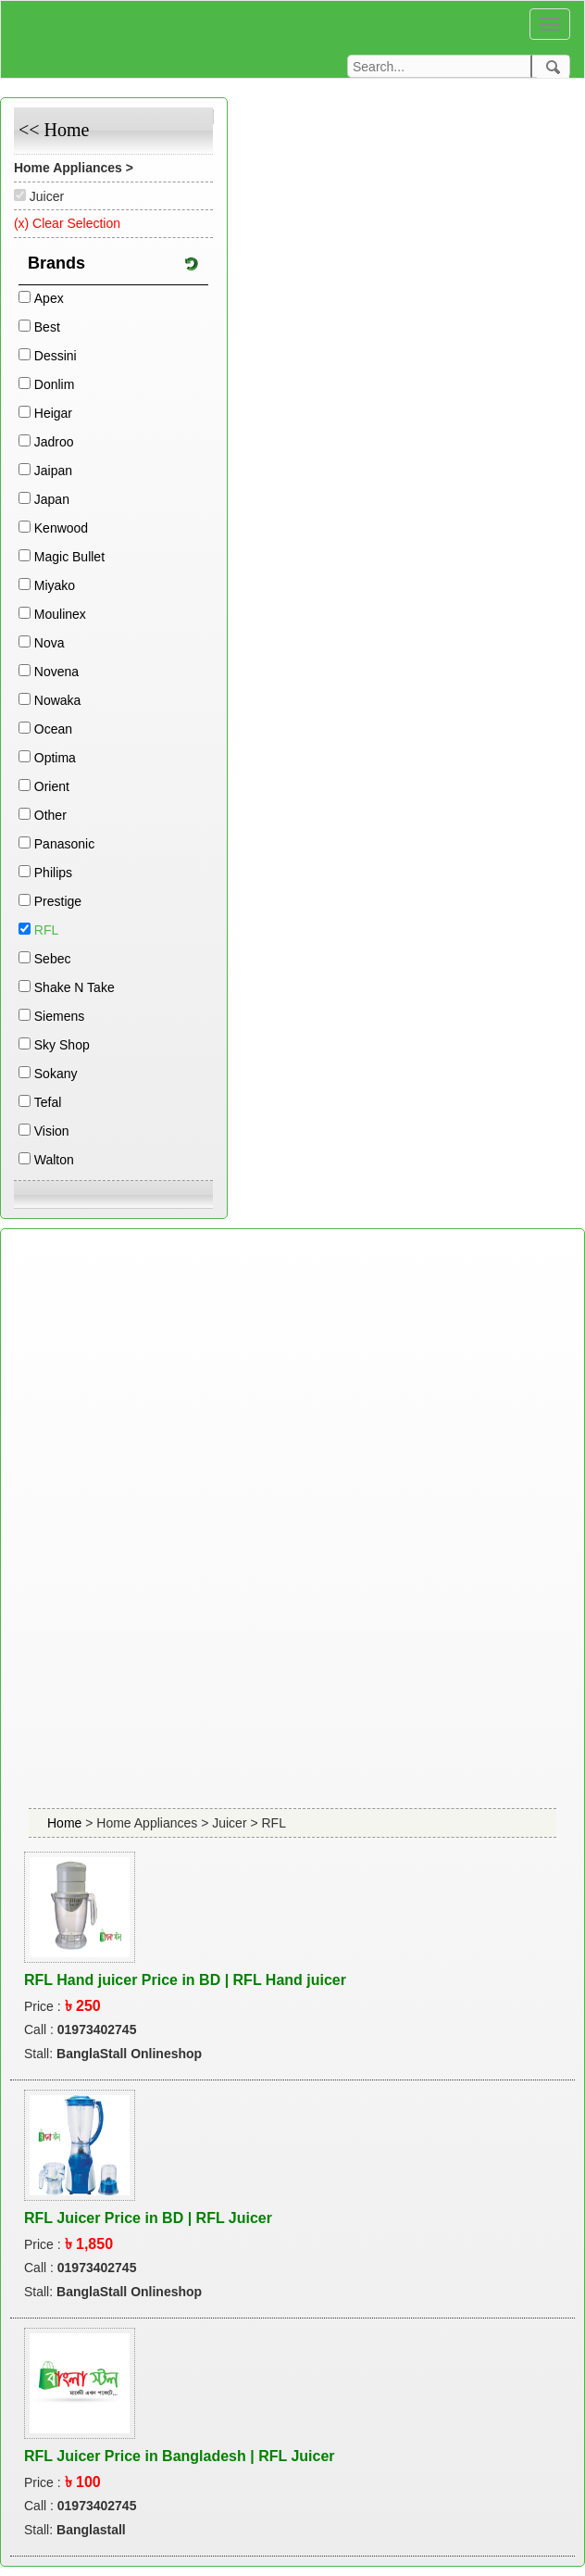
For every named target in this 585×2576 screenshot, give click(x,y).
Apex (49, 298)
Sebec (52, 958)
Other (50, 815)
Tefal (48, 1102)
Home (66, 1823)
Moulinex (60, 614)
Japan (51, 499)
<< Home (54, 129)
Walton (54, 1159)
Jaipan (53, 470)
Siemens (59, 1016)
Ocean (53, 729)
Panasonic (64, 843)
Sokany (56, 1073)
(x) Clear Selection (67, 223)
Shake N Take (74, 987)
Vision (51, 1131)
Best (47, 327)
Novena (56, 671)
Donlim (54, 384)
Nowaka (57, 700)
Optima (55, 757)
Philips (53, 872)
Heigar (53, 413)
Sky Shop (62, 1044)
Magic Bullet (69, 556)
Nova (49, 642)
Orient (51, 786)
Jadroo (54, 441)
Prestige (57, 901)
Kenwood (61, 528)
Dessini (55, 355)
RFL (46, 930)
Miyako (54, 585)
